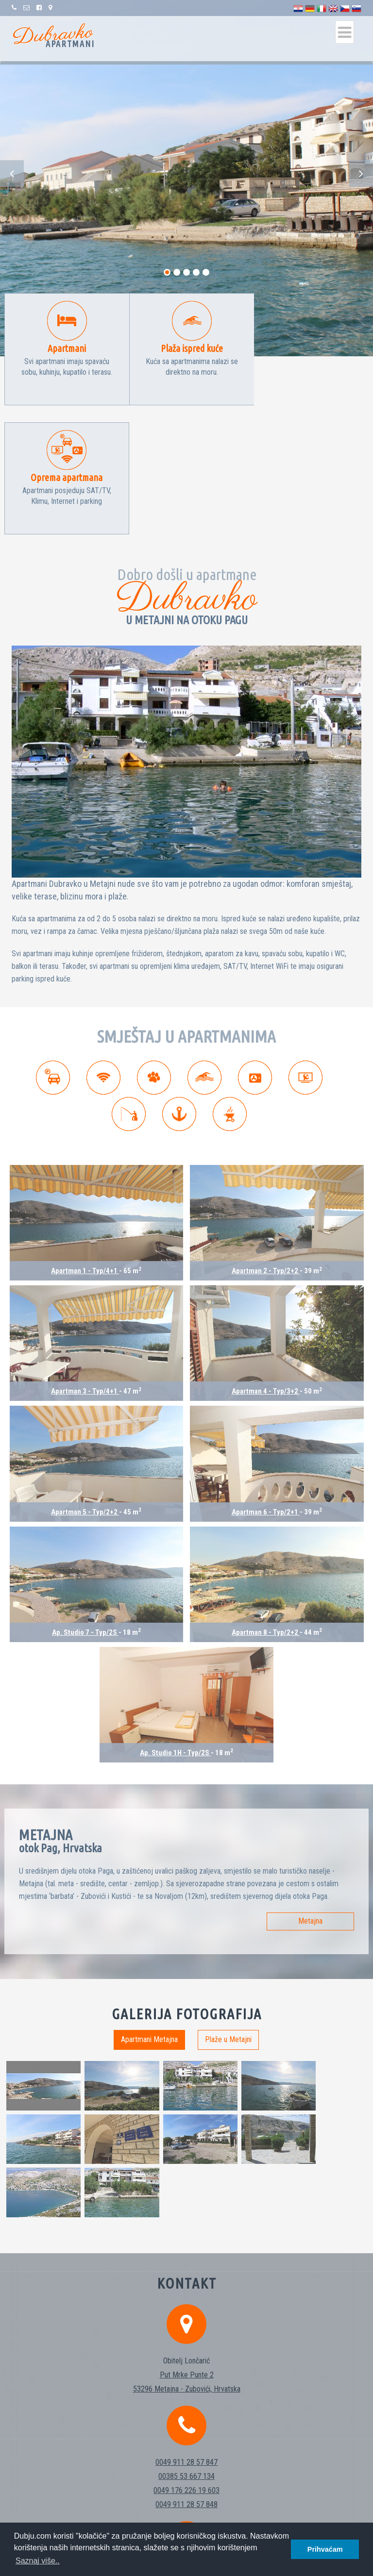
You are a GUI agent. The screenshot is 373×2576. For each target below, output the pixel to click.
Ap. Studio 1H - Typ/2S (175, 1623)
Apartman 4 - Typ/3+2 (266, 1262)
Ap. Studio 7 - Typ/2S (85, 1503)
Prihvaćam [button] (325, 2549)
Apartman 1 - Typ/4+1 (85, 1141)
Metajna (310, 1791)
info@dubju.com (186, 2388)
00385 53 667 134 (186, 2286)
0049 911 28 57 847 (186, 2272)
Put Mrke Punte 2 (187, 2185)
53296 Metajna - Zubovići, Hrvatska (186, 2199)
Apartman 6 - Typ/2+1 (266, 1383)
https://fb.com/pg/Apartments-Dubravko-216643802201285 (187, 2416)
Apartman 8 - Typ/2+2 (266, 1503)
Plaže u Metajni (228, 1910)
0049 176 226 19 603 (186, 2300)
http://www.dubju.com (186, 2402)
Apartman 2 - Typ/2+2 (266, 1141)
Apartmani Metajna (149, 1910)
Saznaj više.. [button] (38, 2561)
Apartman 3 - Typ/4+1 (85, 1262)
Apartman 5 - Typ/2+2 (85, 1383)
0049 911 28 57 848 (186, 2314)
